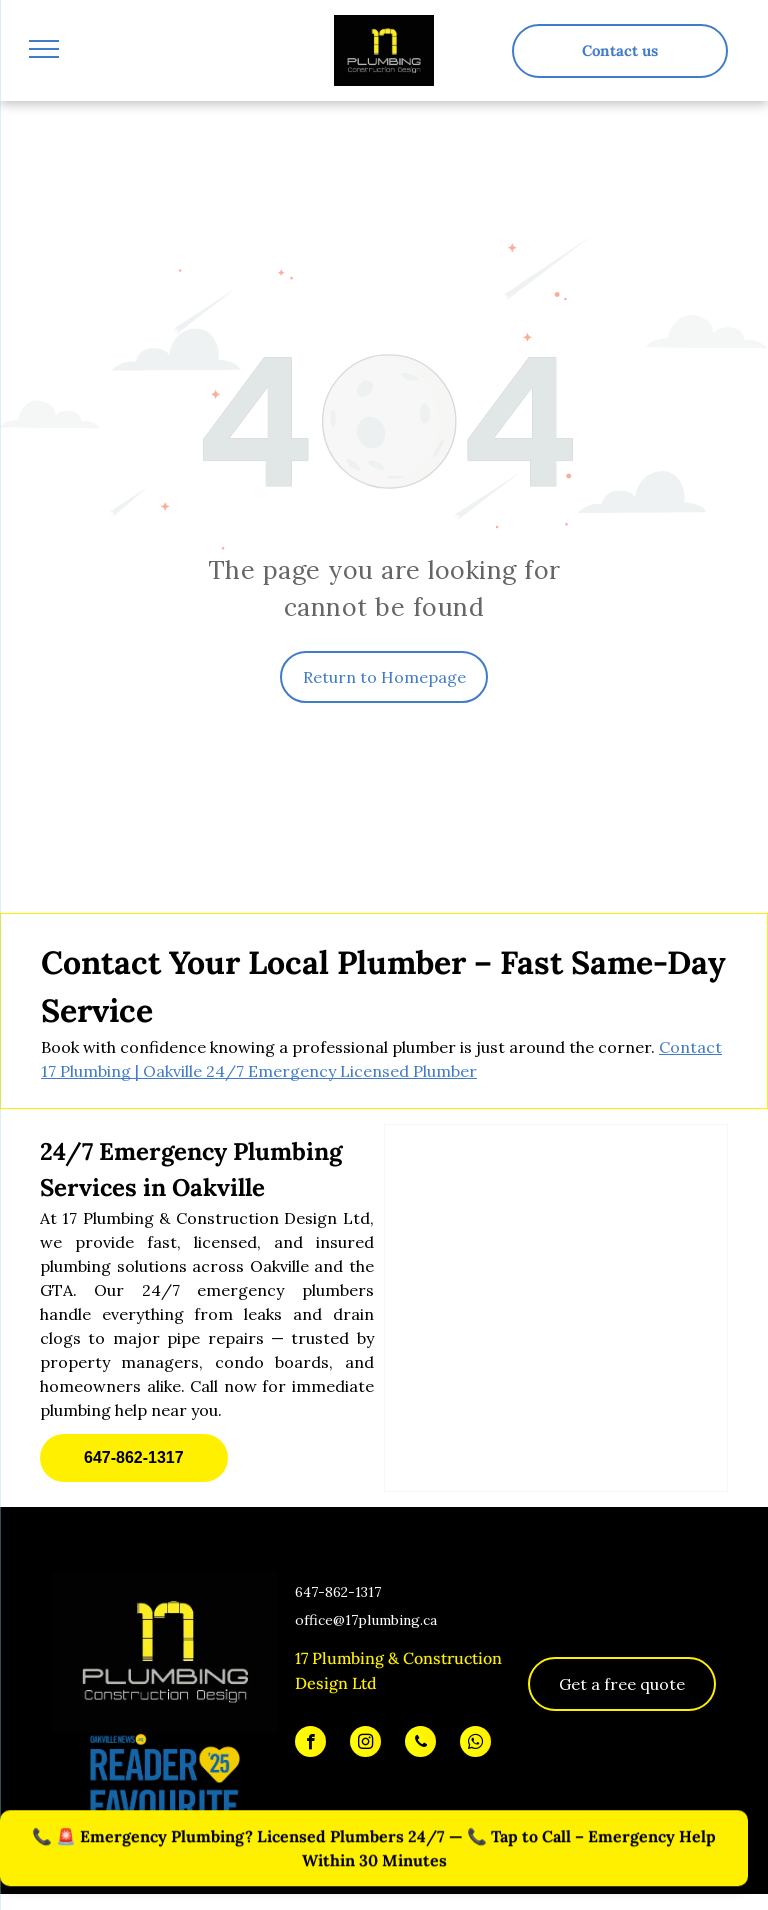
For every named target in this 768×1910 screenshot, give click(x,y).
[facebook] (310, 1744)
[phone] (420, 1744)
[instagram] (365, 1744)
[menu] (44, 49)
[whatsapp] (475, 1744)
